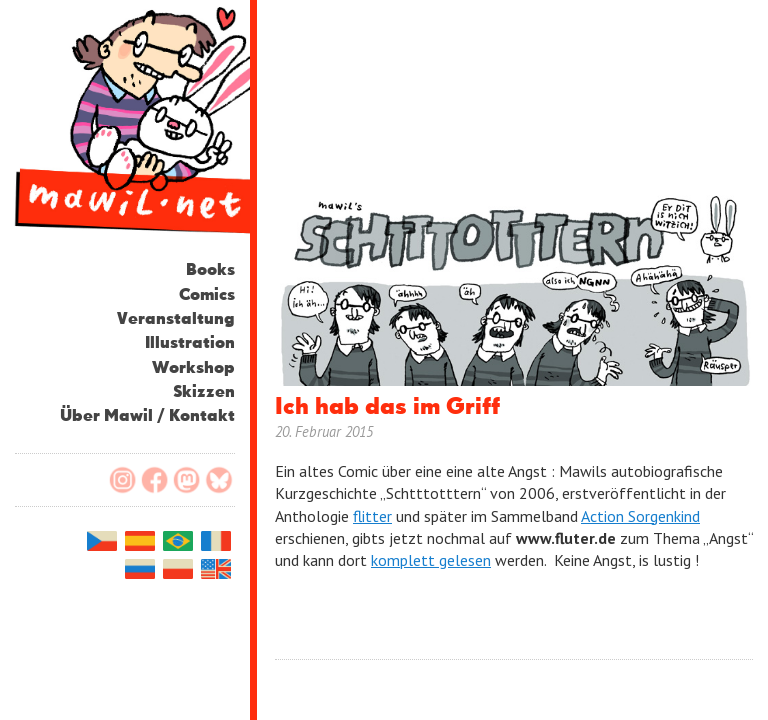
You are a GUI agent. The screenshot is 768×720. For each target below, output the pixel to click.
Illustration (190, 343)
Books (210, 270)
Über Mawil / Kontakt (147, 416)
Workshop (193, 368)
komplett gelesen (431, 560)
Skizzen (204, 392)
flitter (372, 516)
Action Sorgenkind (640, 516)
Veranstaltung (176, 319)
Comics (207, 295)
